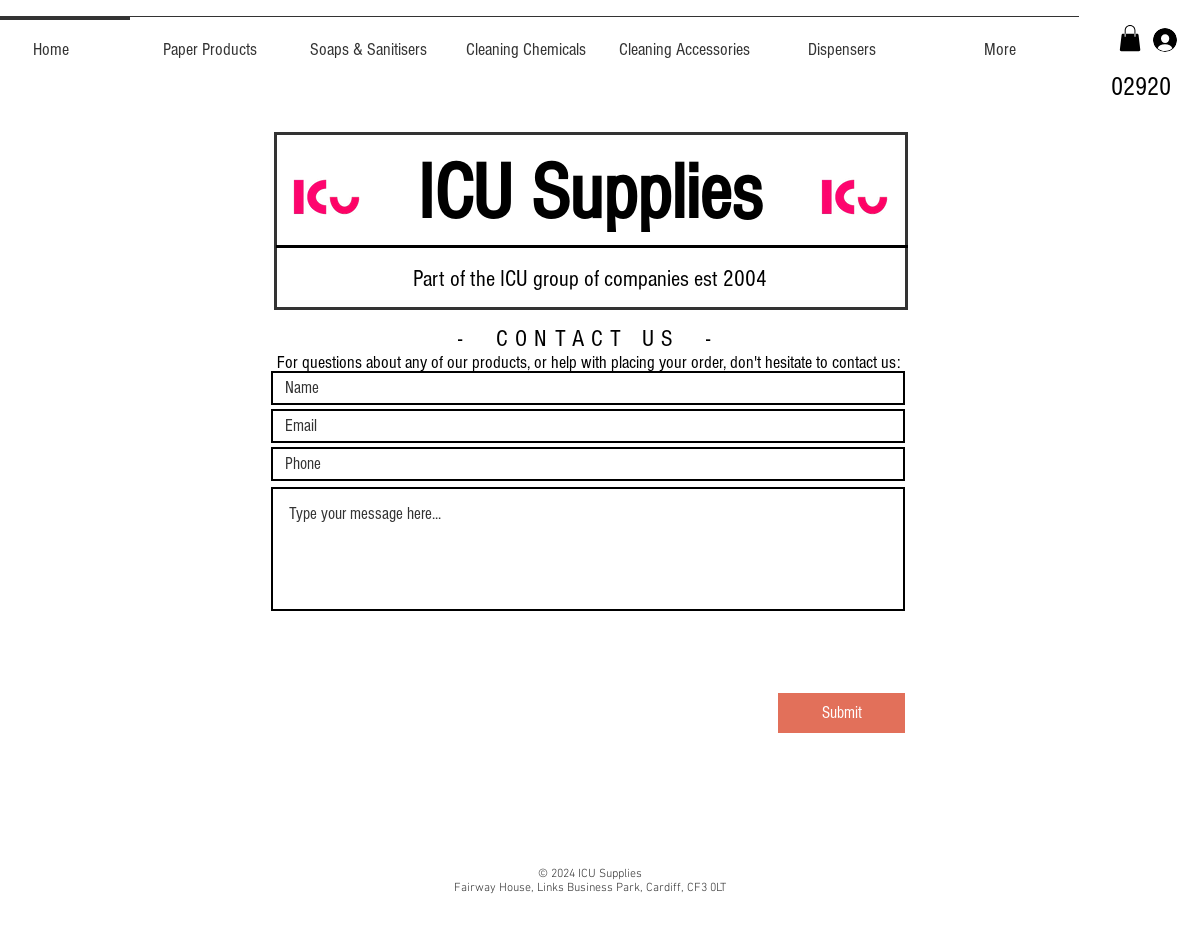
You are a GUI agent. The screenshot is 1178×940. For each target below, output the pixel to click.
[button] (1130, 38)
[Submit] (841, 713)
